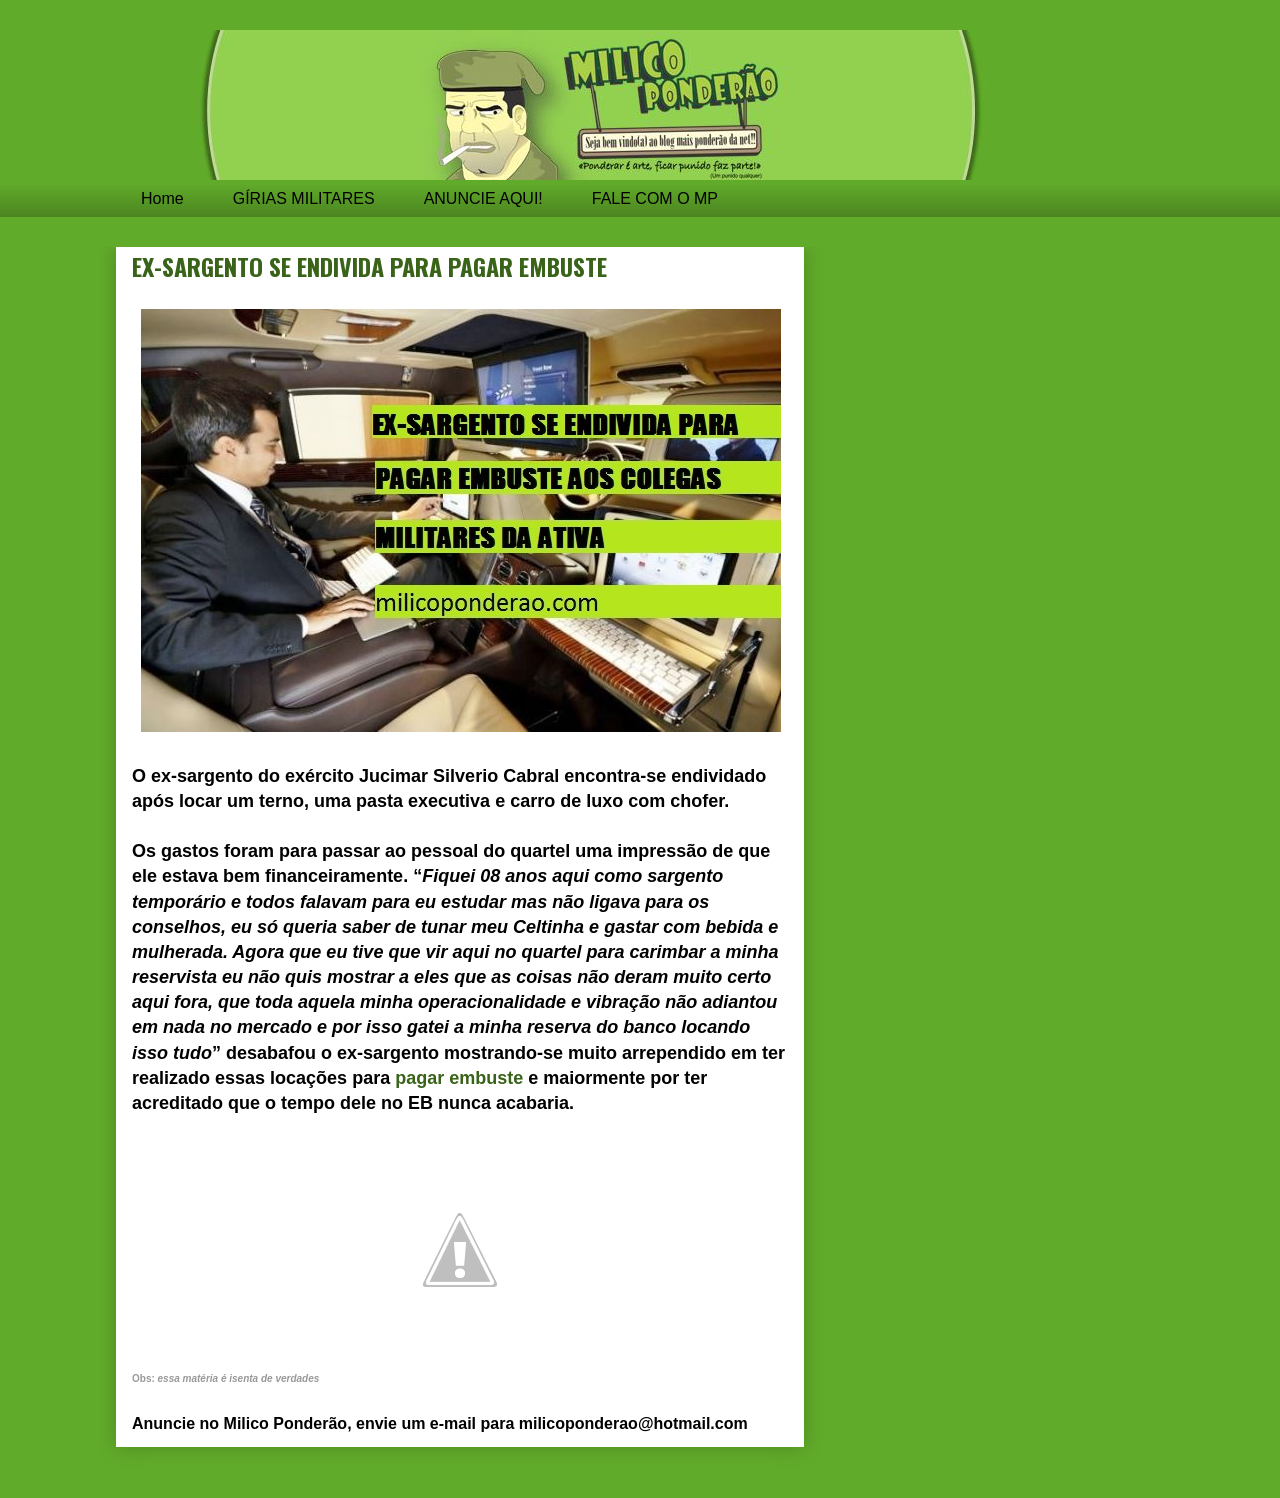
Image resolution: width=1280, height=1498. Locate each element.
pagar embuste (459, 1078)
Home (162, 198)
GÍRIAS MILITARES (304, 198)
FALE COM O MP (655, 198)
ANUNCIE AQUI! (483, 198)
